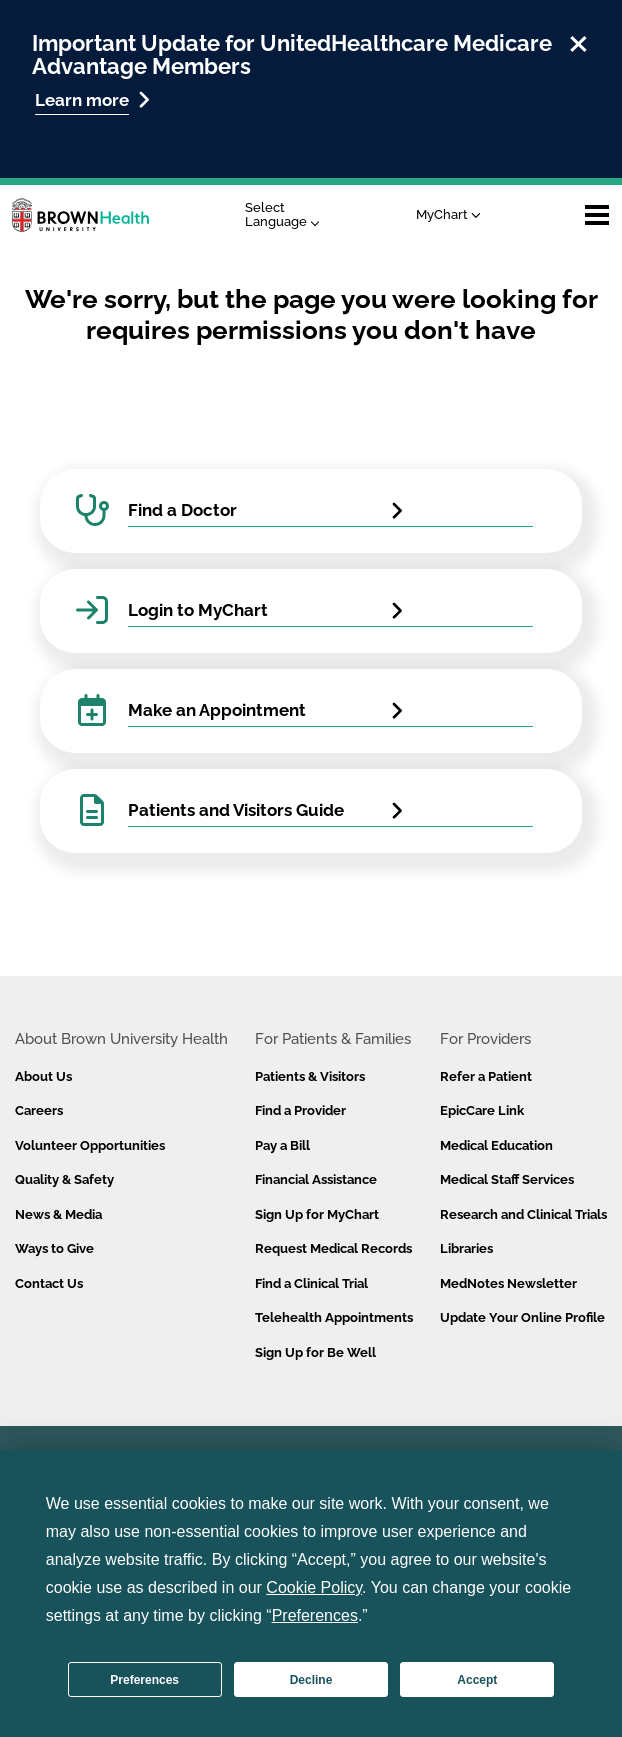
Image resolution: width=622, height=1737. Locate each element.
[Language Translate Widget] (287, 215)
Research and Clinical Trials (523, 1214)
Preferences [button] (315, 1615)
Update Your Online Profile (522, 1317)
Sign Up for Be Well (315, 1352)
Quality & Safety (64, 1179)
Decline (311, 1680)
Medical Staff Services (507, 1179)
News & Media (58, 1214)
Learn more (92, 99)
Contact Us (49, 1283)
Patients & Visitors (310, 1076)
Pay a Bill (282, 1145)
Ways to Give (54, 1248)
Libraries (466, 1248)
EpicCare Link (482, 1110)
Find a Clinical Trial (311, 1283)
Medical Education (496, 1145)
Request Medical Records (333, 1248)
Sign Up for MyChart (317, 1214)
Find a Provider (300, 1110)
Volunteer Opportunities (90, 1145)
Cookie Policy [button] (314, 1587)
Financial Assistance (316, 1179)
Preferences (144, 1680)
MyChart (448, 214)
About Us (43, 1076)
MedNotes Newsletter (508, 1283)
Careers (39, 1110)
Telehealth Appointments (334, 1317)
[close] (578, 41)
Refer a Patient (486, 1076)
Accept (477, 1680)
